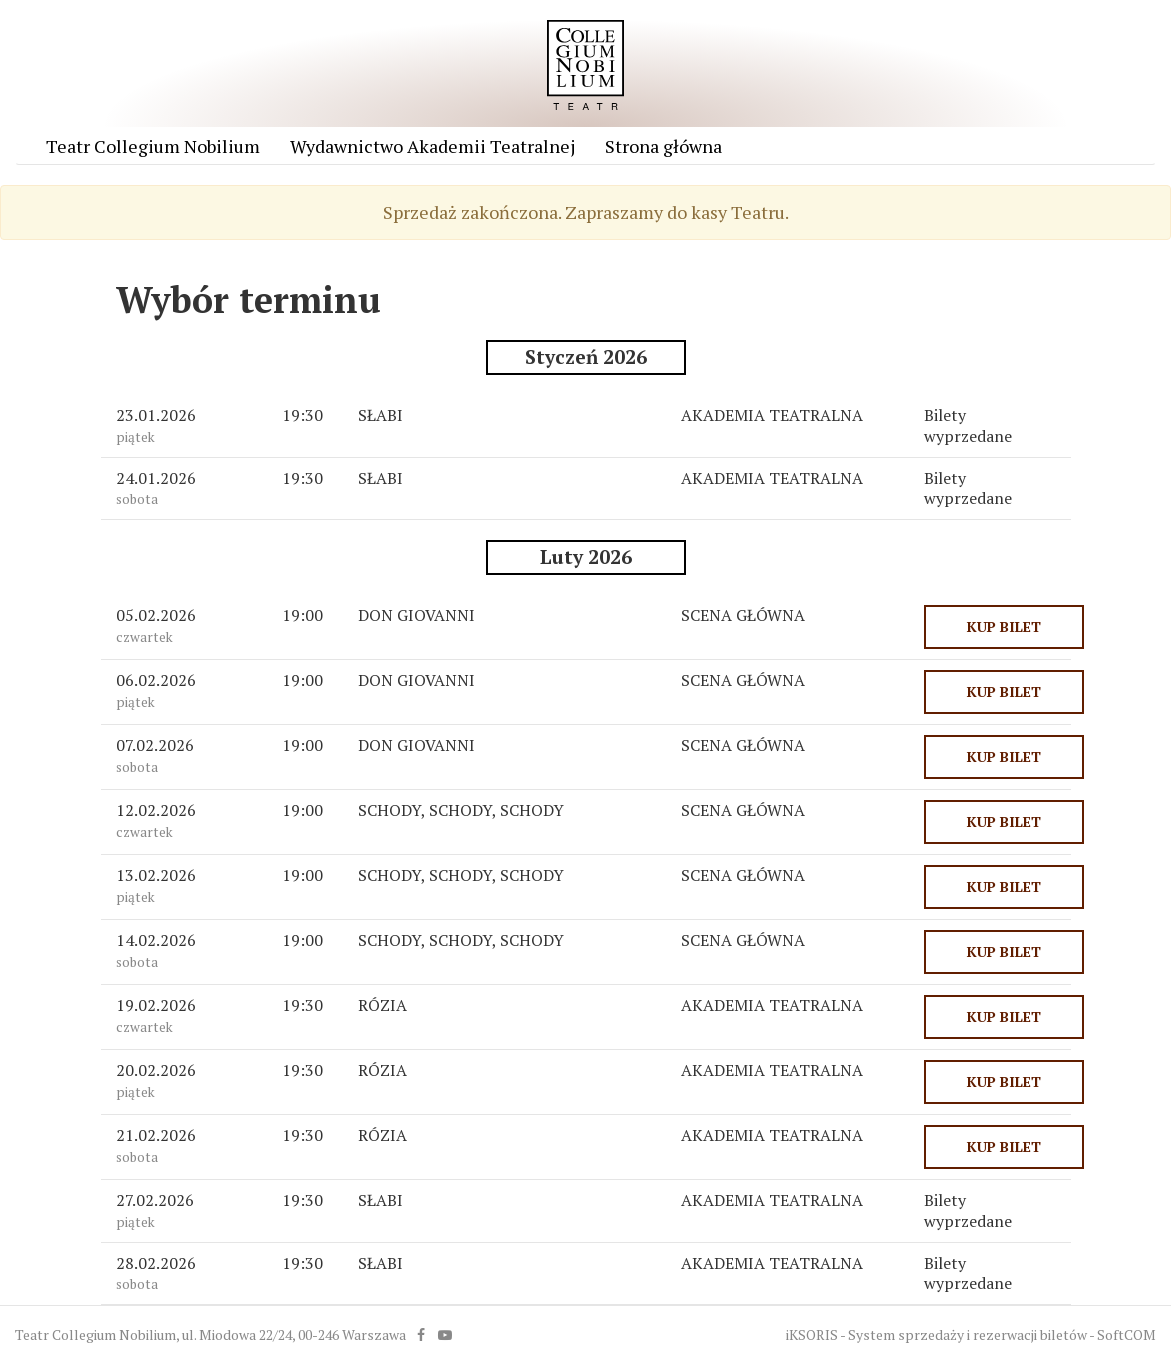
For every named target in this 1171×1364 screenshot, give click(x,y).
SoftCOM (1126, 1334)
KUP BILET (1004, 626)
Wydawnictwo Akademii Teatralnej (432, 146)
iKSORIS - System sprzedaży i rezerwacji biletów (936, 1334)
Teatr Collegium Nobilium (153, 146)
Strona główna (663, 146)
